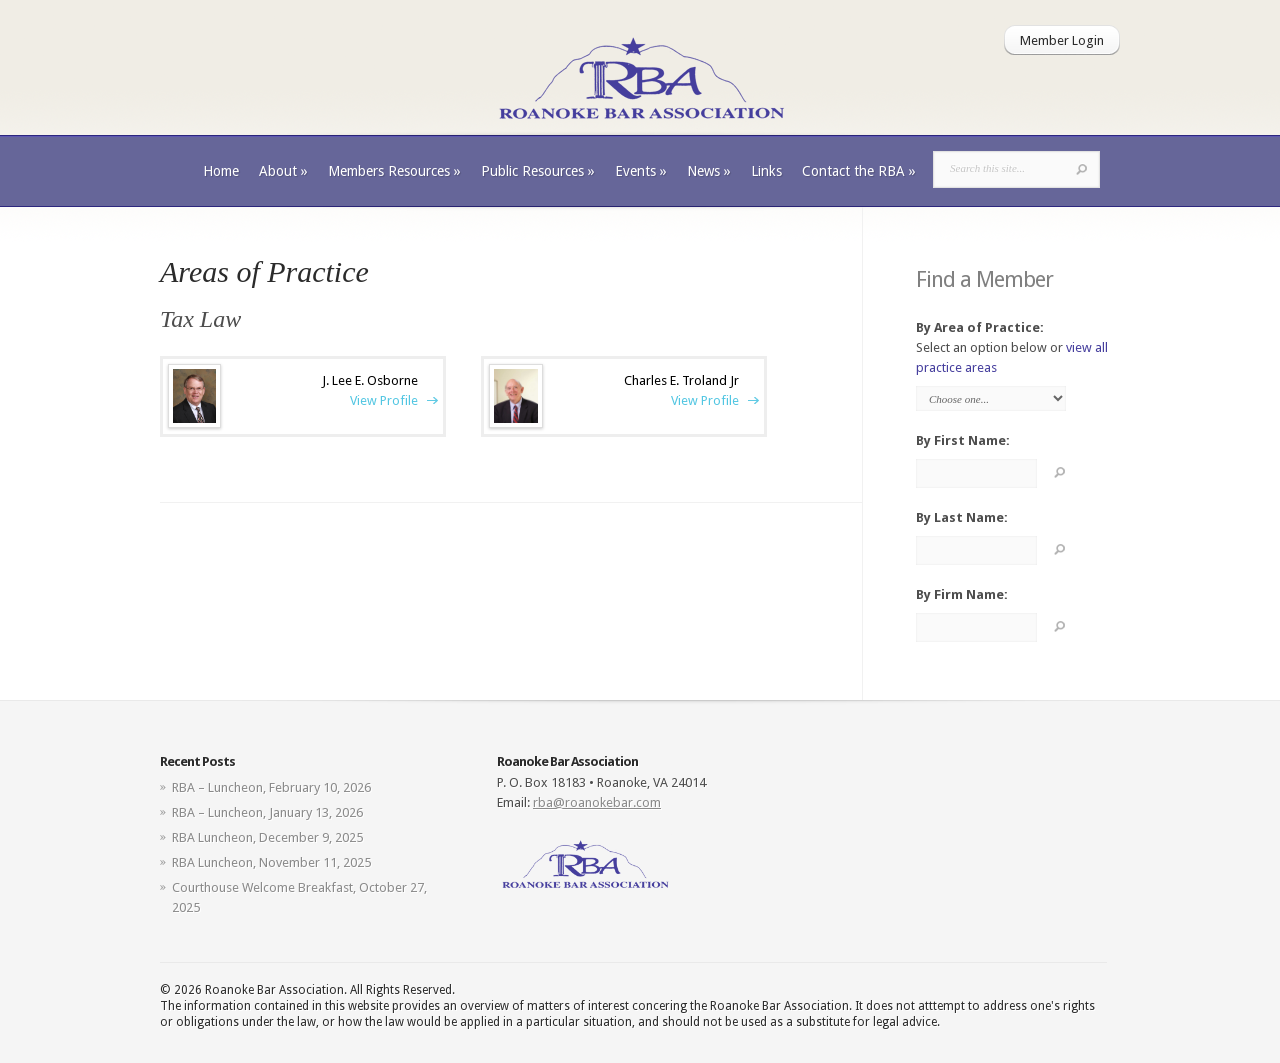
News (709, 171)
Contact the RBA (859, 171)
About (283, 171)
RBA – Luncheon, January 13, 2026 (267, 812)
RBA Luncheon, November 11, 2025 (271, 862)
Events (641, 171)
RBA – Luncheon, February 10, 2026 (271, 787)
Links (766, 171)
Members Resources (394, 171)
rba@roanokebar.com (597, 802)
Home (221, 171)
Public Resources (538, 171)
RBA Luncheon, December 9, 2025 (267, 837)
